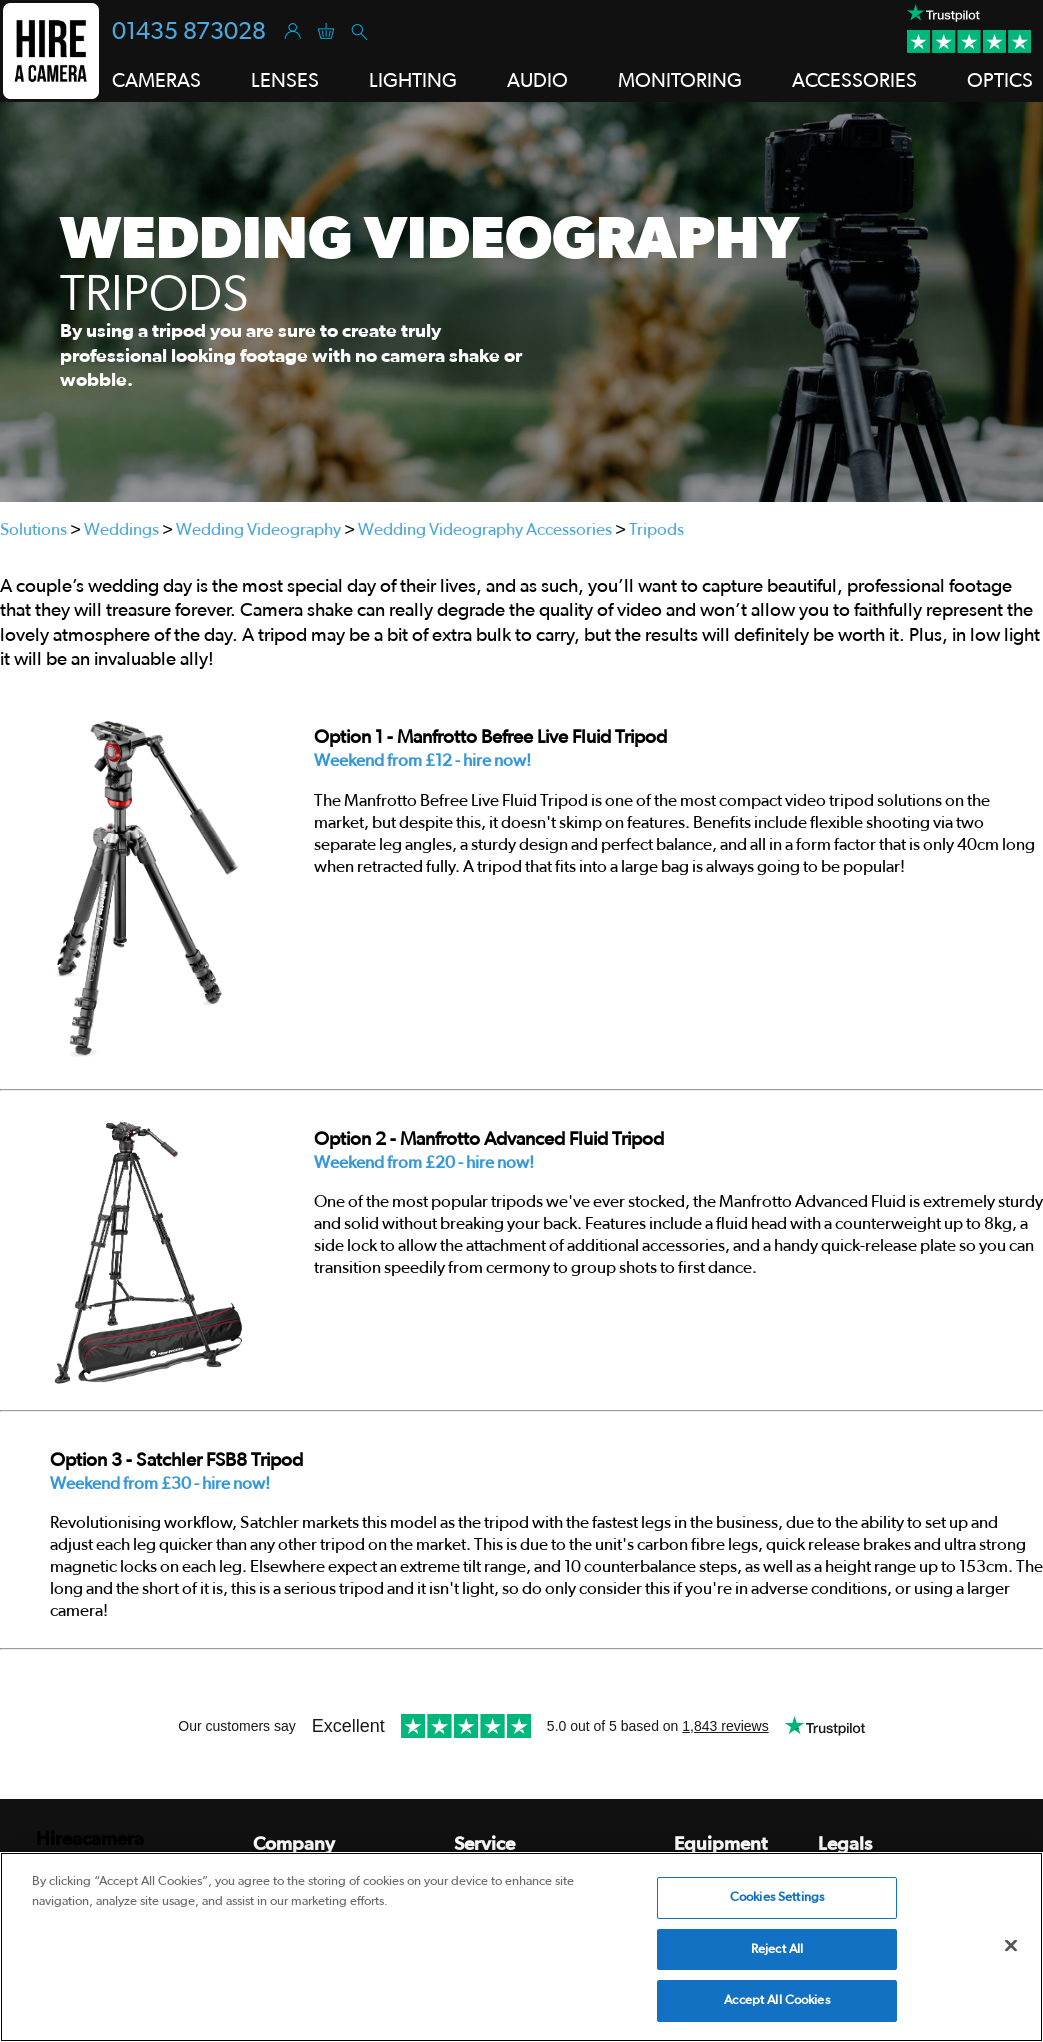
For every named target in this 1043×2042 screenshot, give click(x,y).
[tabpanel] (521, 302)
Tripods (656, 529)
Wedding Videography (258, 529)
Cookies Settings (777, 1897)
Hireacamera (90, 1839)
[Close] (1011, 1946)
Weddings (121, 529)
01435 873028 (189, 32)
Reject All (777, 1949)
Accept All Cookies (776, 2000)
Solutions (33, 529)
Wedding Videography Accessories (485, 529)
